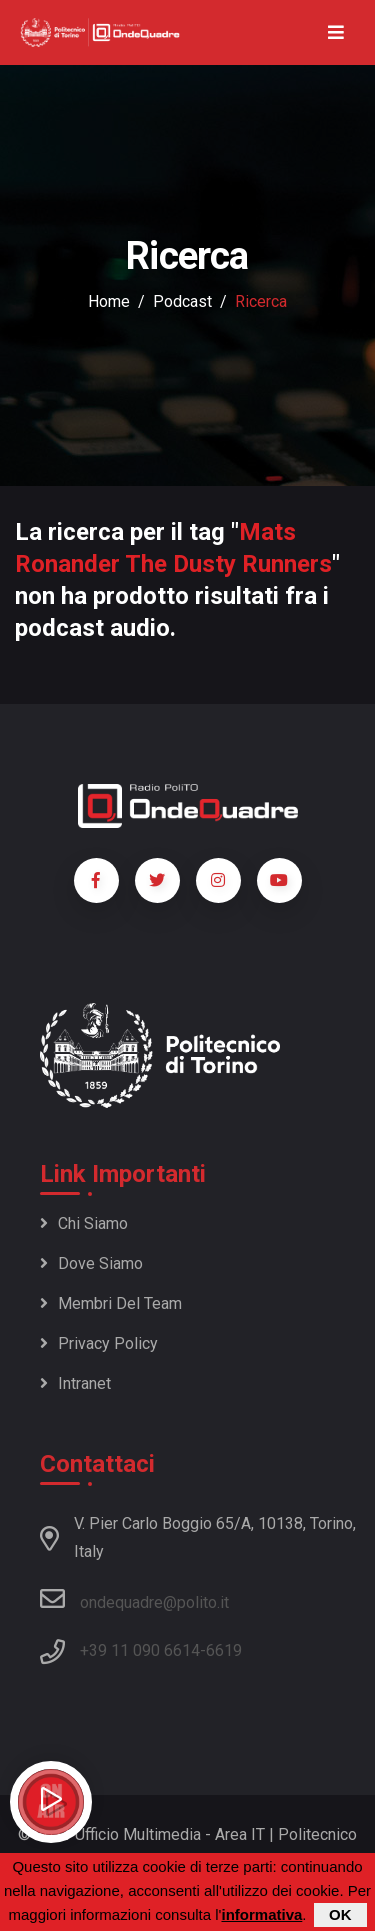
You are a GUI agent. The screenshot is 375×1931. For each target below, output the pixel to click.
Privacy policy (99, 1343)
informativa (261, 1918)
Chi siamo (84, 1223)
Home (109, 301)
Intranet (75, 1383)
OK (340, 1918)
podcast (182, 301)
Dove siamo (91, 1263)
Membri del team (111, 1303)
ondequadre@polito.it (134, 1599)
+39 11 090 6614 (140, 1650)
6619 (224, 1650)
